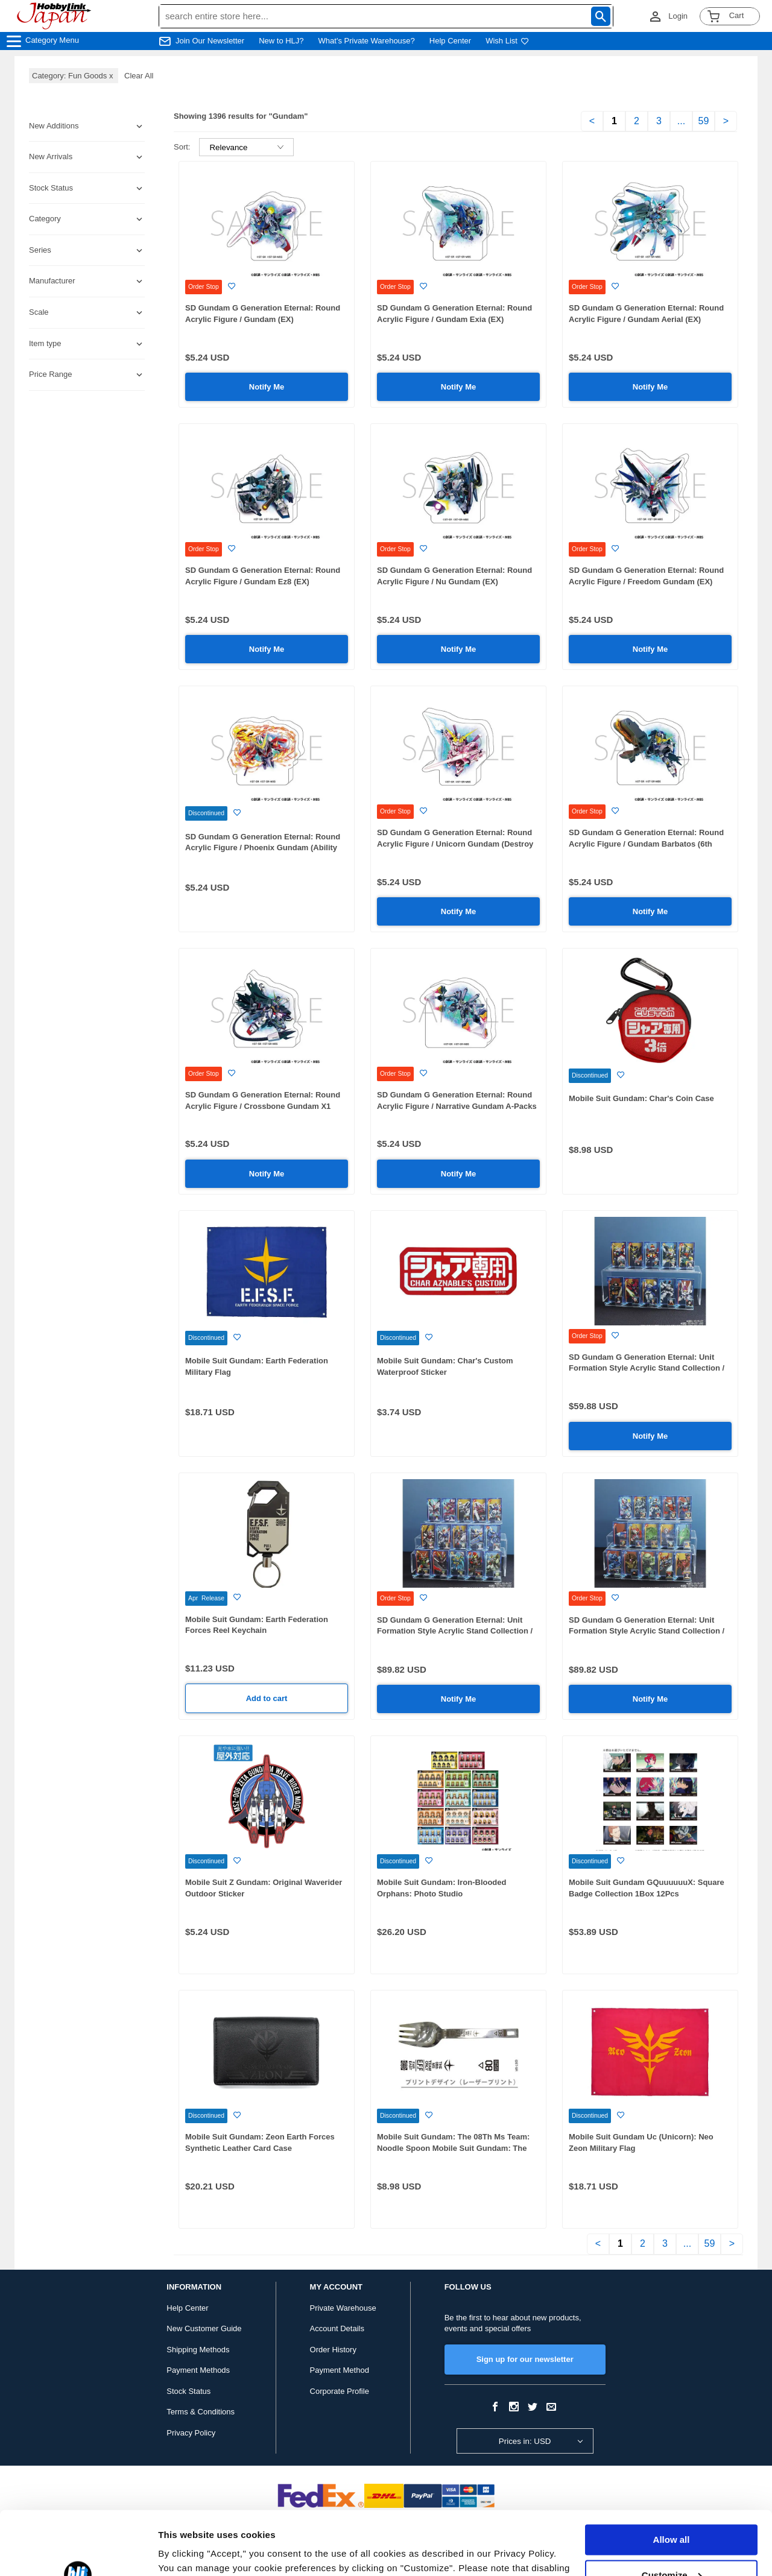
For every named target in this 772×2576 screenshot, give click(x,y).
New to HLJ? (281, 40)
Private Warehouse (343, 2307)
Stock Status (188, 2391)
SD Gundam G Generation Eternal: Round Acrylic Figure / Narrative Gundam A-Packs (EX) (457, 1106)
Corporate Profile (339, 2391)
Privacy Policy (190, 2432)
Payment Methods (198, 2370)
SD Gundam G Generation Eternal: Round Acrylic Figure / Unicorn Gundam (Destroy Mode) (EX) (455, 843)
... (681, 121)
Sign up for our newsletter (525, 2359)
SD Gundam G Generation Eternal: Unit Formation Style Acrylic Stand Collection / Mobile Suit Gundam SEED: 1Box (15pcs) (455, 1631)
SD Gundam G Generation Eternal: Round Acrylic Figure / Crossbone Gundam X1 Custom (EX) (262, 1106)
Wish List (507, 40)
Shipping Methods (197, 2349)
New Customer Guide (203, 2328)
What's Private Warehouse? (366, 40)
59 (703, 121)
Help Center (450, 40)
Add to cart (267, 1698)
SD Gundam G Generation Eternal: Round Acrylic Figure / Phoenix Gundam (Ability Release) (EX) (262, 847)
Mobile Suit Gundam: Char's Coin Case (641, 1098)
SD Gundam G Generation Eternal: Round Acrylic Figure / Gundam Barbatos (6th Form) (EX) (646, 843)
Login (678, 16)
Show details (186, 2552)
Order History (333, 2349)
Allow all (671, 2476)
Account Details (337, 2328)
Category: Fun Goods (73, 75)
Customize (672, 2511)
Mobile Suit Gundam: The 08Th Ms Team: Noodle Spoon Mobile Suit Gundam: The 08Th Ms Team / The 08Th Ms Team (453, 2148)
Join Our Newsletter (210, 40)
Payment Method (339, 2370)
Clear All (138, 75)
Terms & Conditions (200, 2411)
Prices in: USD (525, 2441)
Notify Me (267, 386)
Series (40, 249)
